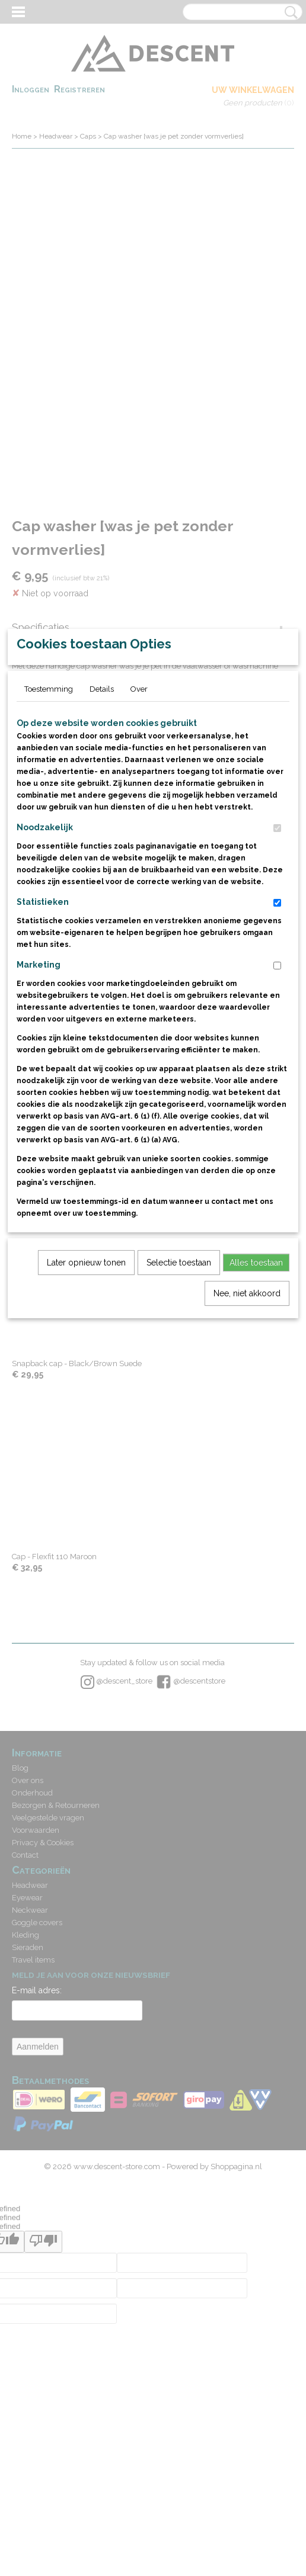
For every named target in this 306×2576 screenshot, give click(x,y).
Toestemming (48, 827)
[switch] (277, 967)
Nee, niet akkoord (246, 1432)
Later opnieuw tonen (86, 1401)
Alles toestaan (256, 1401)
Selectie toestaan (178, 1401)
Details (102, 827)
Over (139, 827)
